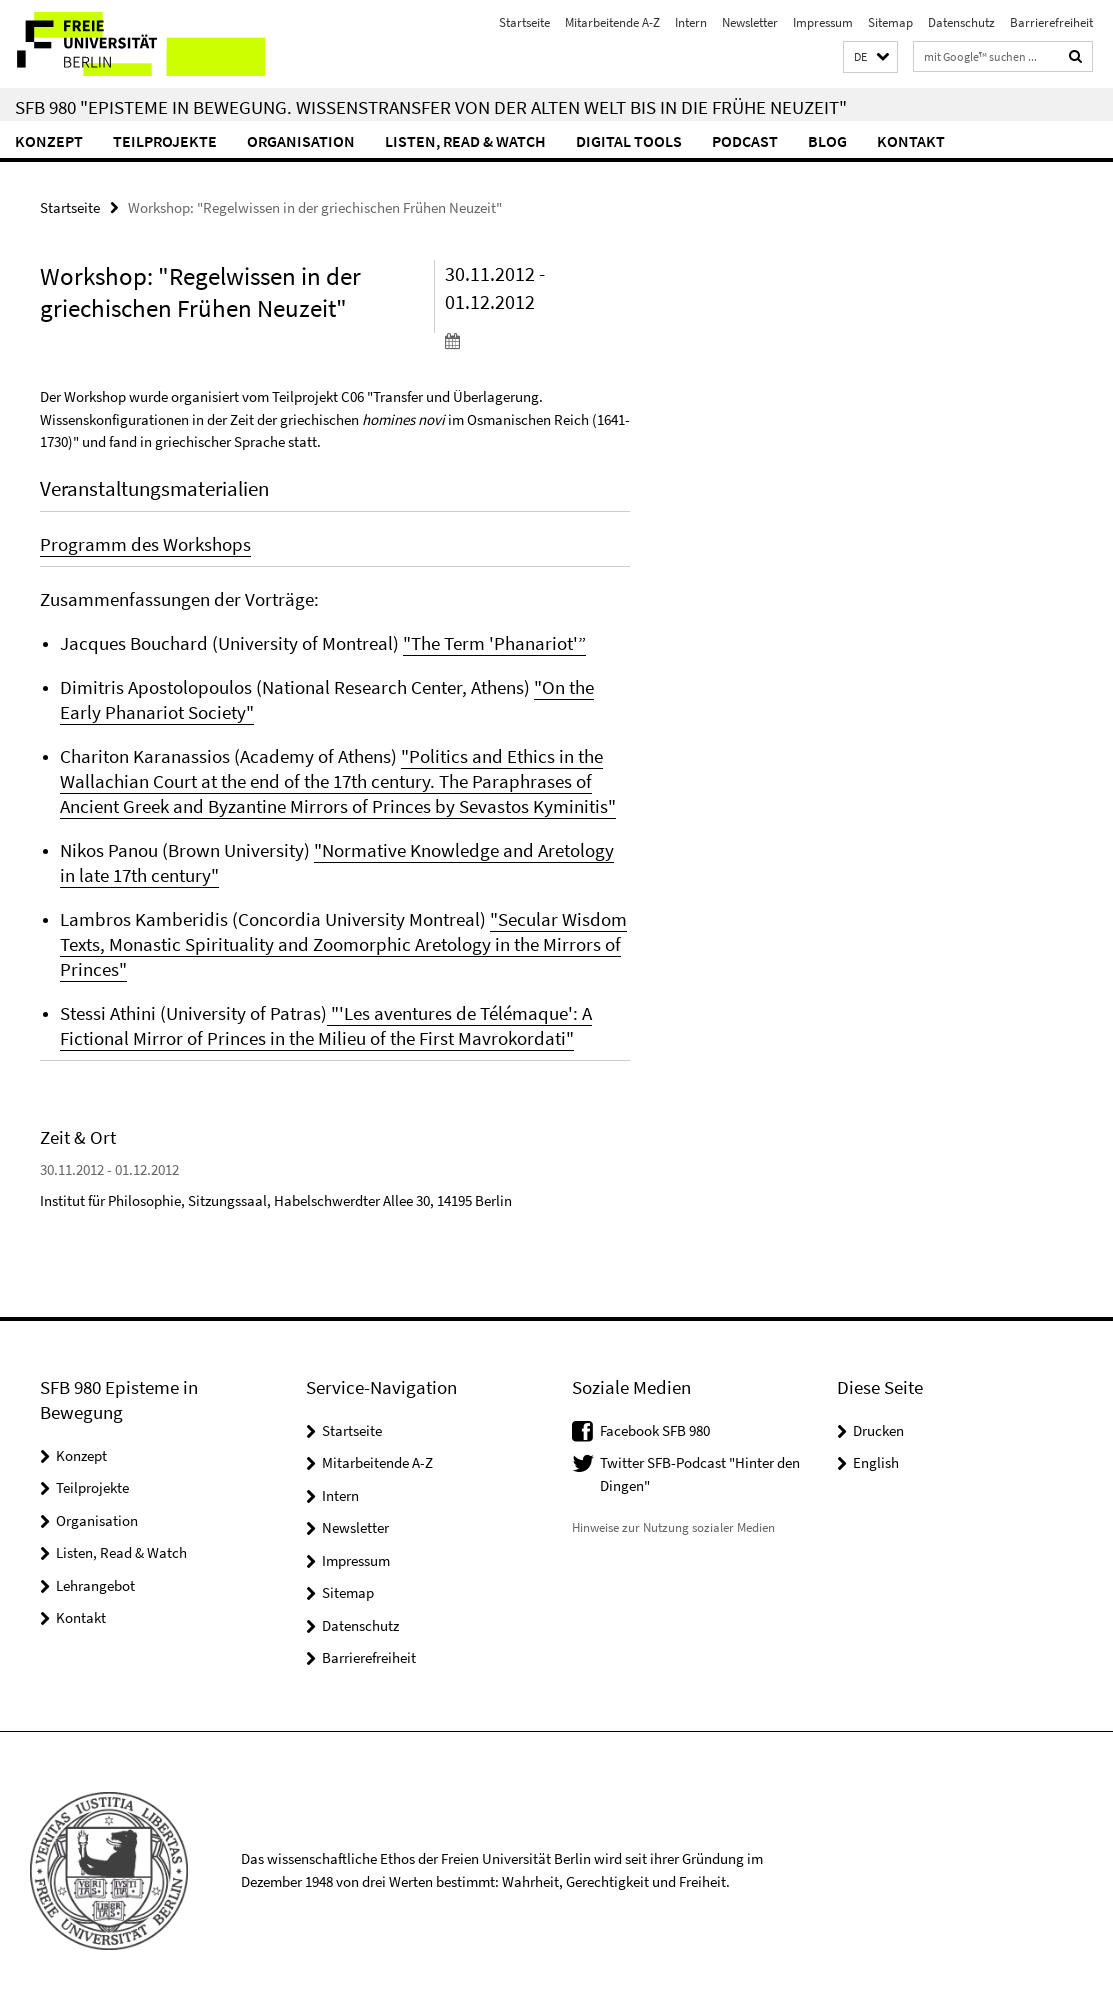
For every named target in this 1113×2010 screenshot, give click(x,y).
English (876, 1462)
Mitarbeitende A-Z (612, 22)
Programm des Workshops (145, 544)
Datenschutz (961, 22)
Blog (827, 141)
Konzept (49, 141)
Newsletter (750, 22)
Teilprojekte (165, 141)
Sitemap (890, 22)
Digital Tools (629, 141)
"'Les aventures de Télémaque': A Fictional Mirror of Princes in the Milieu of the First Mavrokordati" (326, 1025)
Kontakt (911, 141)
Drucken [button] (878, 1430)
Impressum (823, 22)
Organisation (301, 141)
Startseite (524, 22)
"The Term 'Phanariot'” (494, 643)
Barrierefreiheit (1051, 22)
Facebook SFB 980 (655, 1430)
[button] (870, 57)
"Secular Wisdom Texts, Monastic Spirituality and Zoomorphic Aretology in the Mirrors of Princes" (343, 944)
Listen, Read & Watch (465, 141)
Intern (691, 22)
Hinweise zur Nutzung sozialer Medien (673, 1527)
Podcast (745, 141)
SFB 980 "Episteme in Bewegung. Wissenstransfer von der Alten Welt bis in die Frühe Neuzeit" (431, 107)
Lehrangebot (95, 1585)
